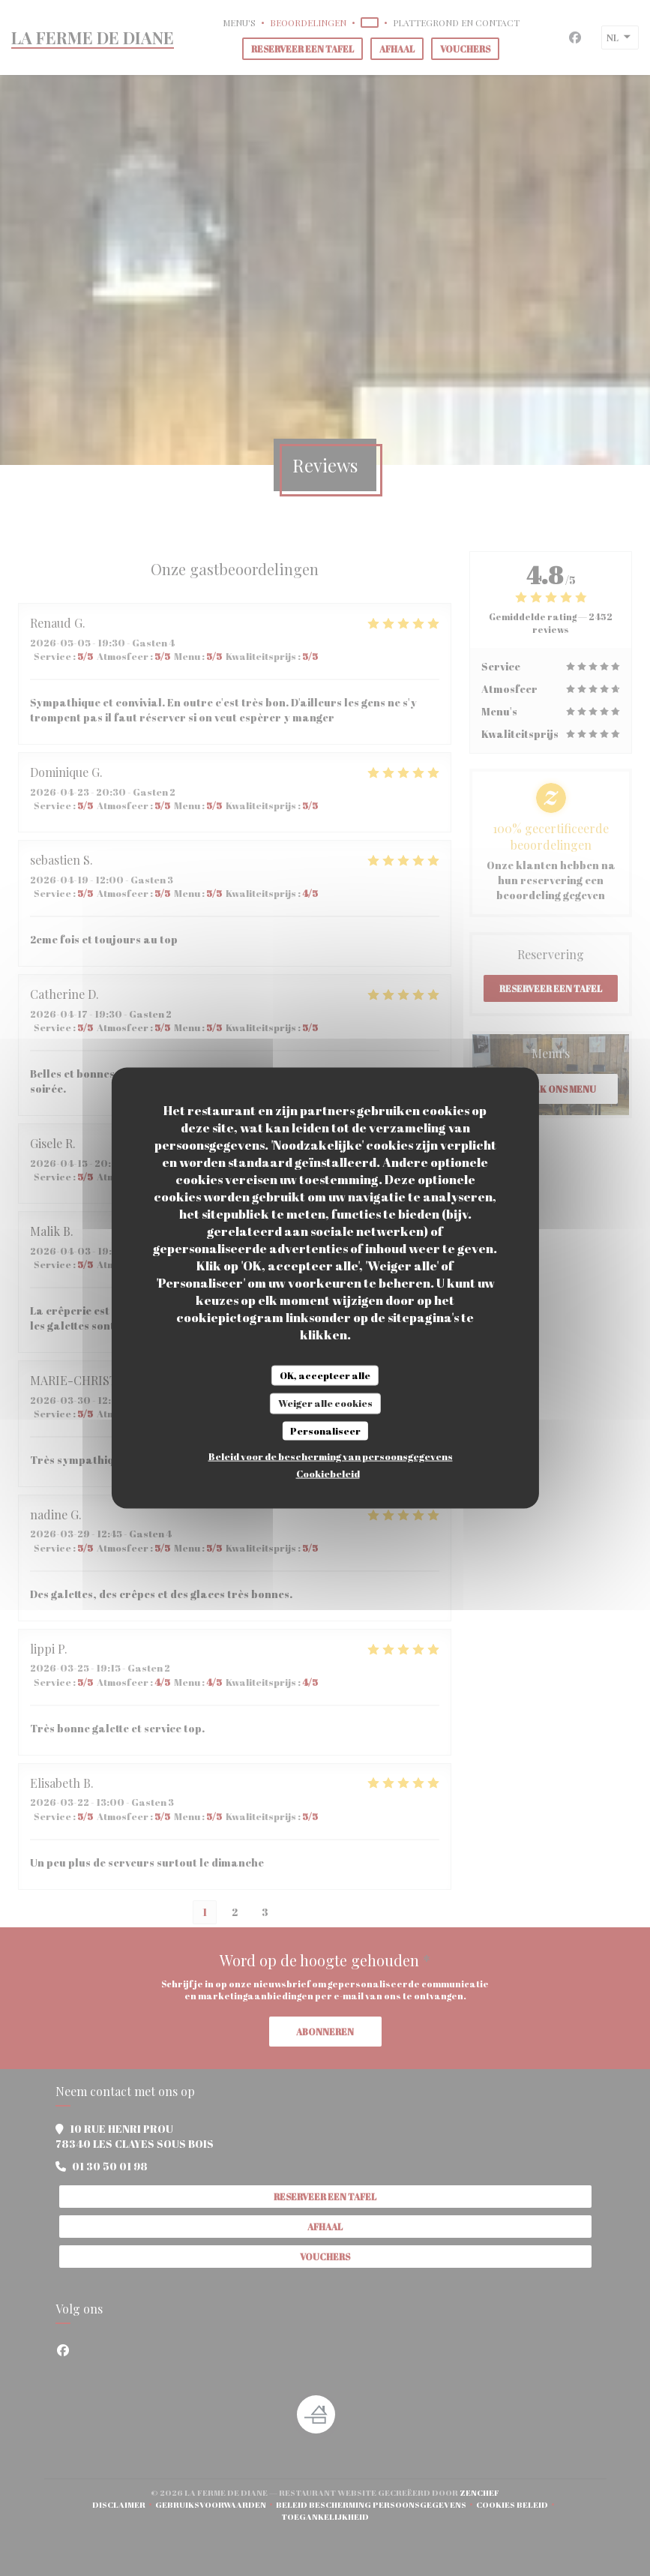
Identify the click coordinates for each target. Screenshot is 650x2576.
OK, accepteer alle (325, 1374)
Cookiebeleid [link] (328, 1473)
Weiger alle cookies (325, 1403)
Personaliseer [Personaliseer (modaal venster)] (325, 1430)
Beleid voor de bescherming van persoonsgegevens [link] (330, 1456)
